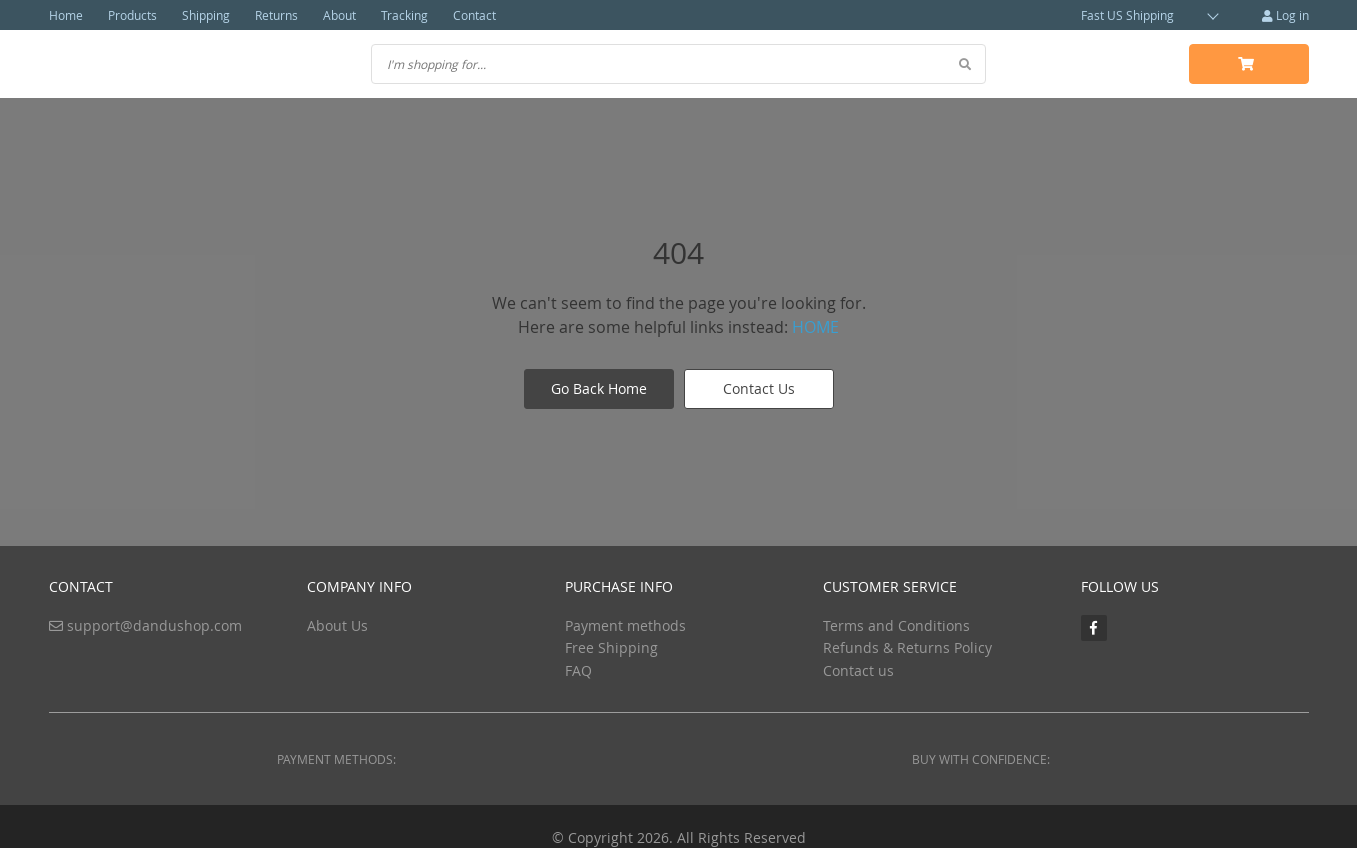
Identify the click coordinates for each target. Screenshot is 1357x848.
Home (66, 15)
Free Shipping (611, 647)
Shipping (206, 15)
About (339, 15)
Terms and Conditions (896, 625)
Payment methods (625, 625)
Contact (474, 15)
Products (132, 15)
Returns (276, 15)
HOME (815, 327)
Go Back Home (599, 388)
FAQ (578, 670)
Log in (1285, 15)
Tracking (404, 15)
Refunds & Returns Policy (907, 647)
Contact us (858, 670)
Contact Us (759, 388)
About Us (337, 625)
